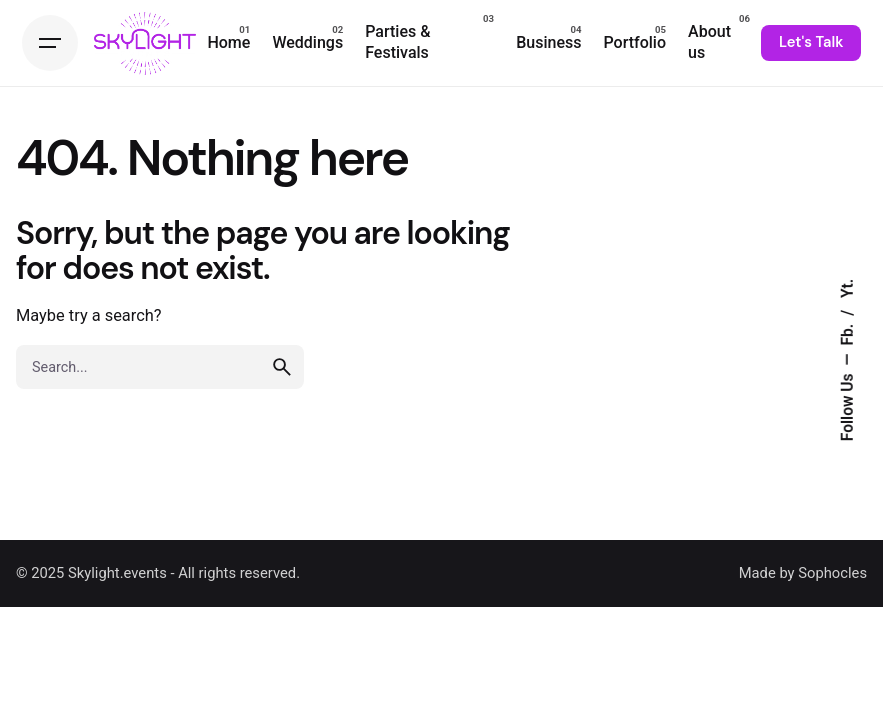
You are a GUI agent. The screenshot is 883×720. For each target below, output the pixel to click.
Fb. (848, 333)
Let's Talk (811, 42)
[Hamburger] (50, 43)
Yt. (848, 288)
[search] (282, 367)
